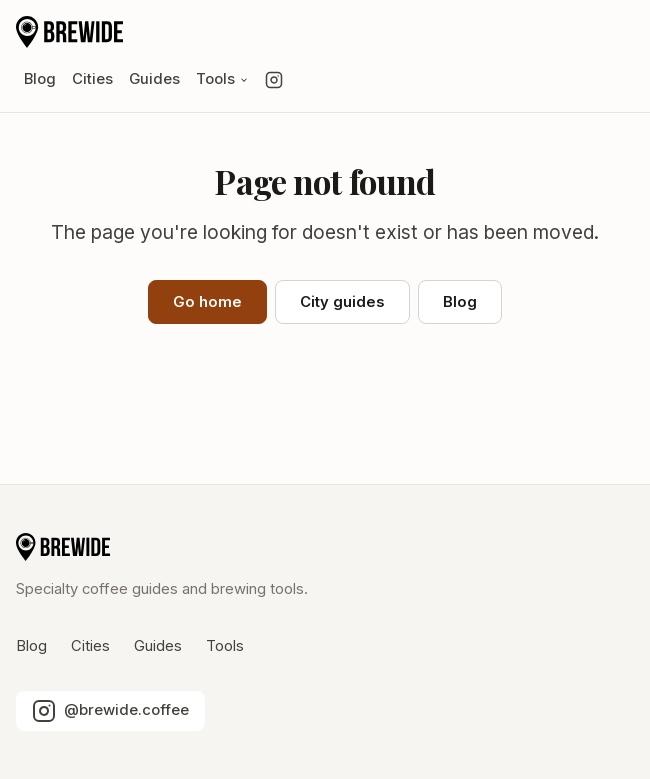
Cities (92, 79)
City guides (342, 302)
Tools (222, 79)
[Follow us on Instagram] (274, 80)
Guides (154, 79)
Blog (40, 79)
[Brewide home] (69, 32)
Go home (207, 302)
